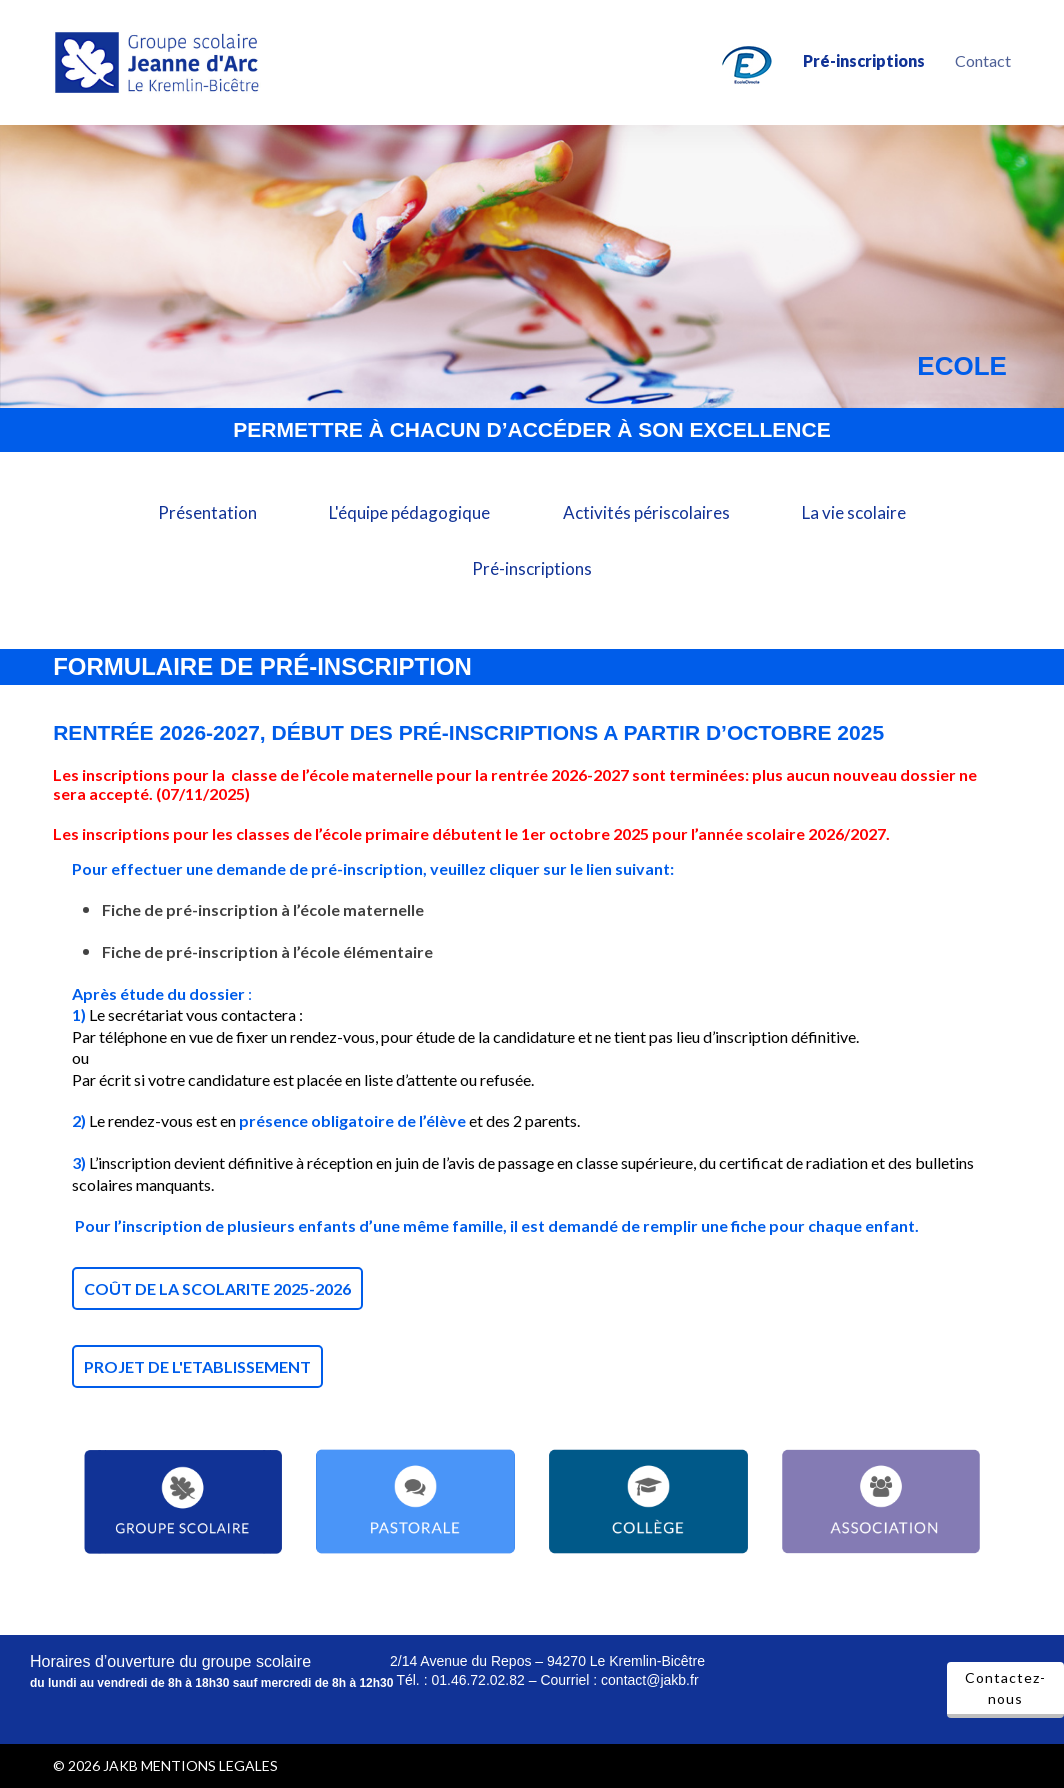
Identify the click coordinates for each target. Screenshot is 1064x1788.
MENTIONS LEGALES (209, 1765)
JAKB (120, 1765)
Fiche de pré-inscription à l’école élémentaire (267, 951)
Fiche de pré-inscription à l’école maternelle (264, 909)
